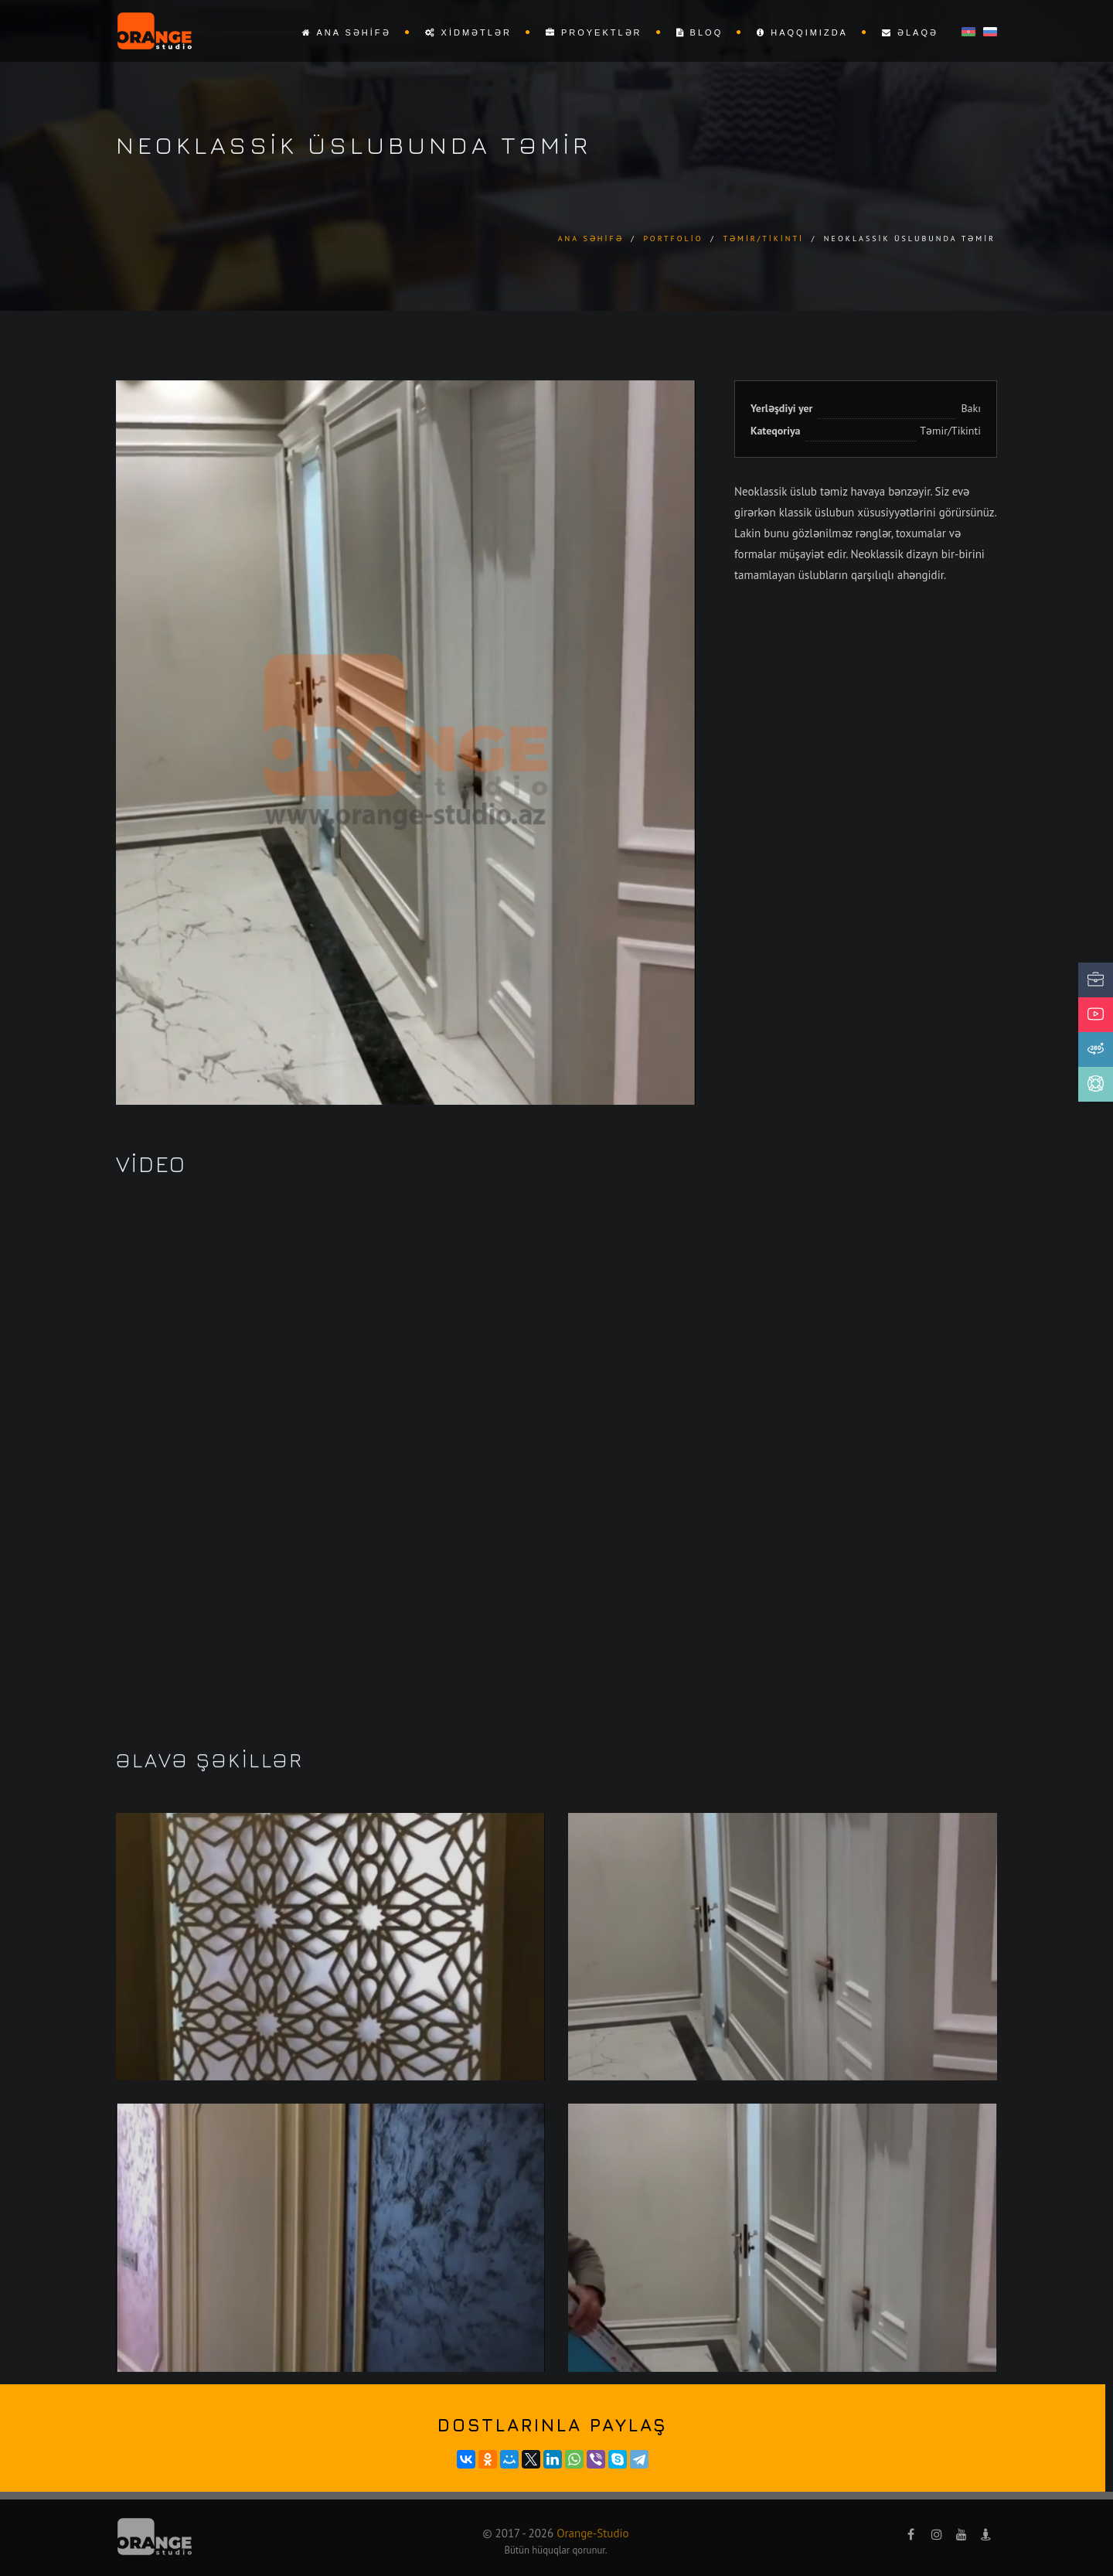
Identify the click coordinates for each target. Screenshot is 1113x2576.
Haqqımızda (802, 32)
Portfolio (673, 238)
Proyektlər (594, 32)
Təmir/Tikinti (763, 238)
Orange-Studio (592, 2533)
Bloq (699, 32)
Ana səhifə (346, 32)
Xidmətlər (468, 32)
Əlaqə (910, 32)
